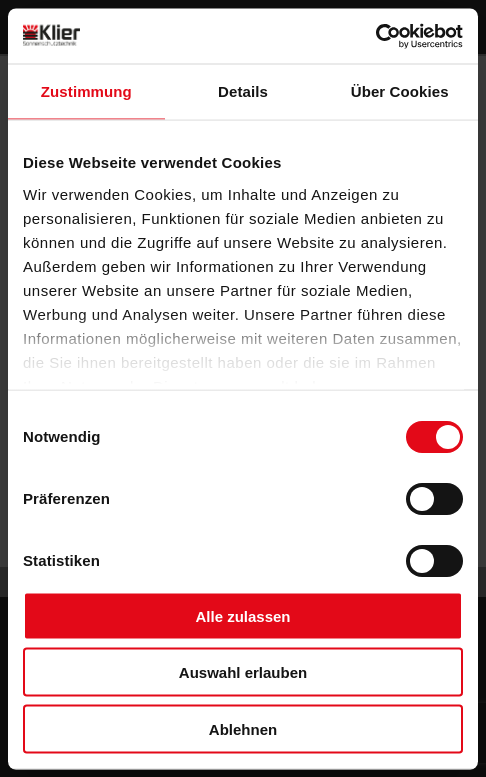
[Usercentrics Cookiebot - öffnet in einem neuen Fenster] (375, 36)
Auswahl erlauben (243, 672)
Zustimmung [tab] (86, 91)
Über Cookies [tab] (400, 91)
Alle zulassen (242, 615)
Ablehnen (243, 728)
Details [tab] (243, 91)
